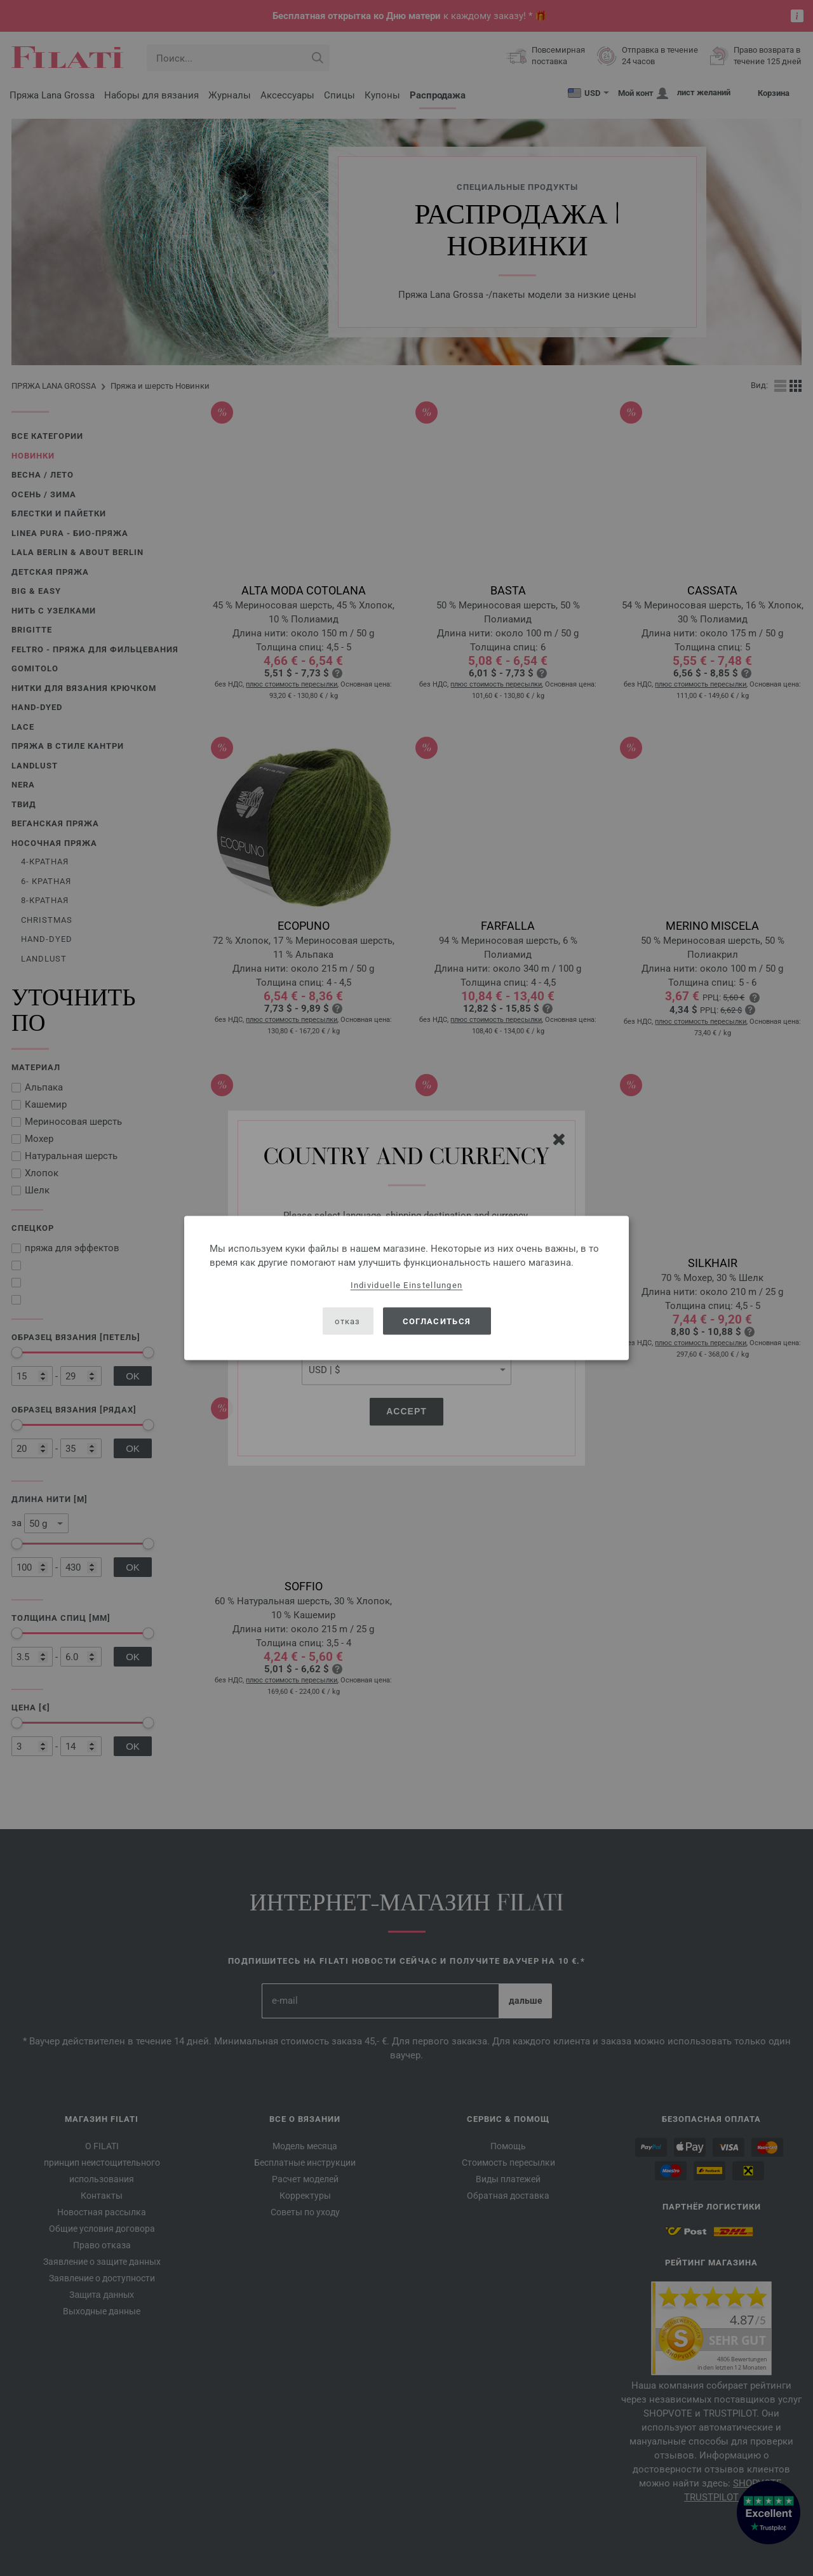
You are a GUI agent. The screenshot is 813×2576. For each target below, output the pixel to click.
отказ (348, 1320)
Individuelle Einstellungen (407, 1285)
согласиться (437, 1320)
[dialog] (406, 1288)
